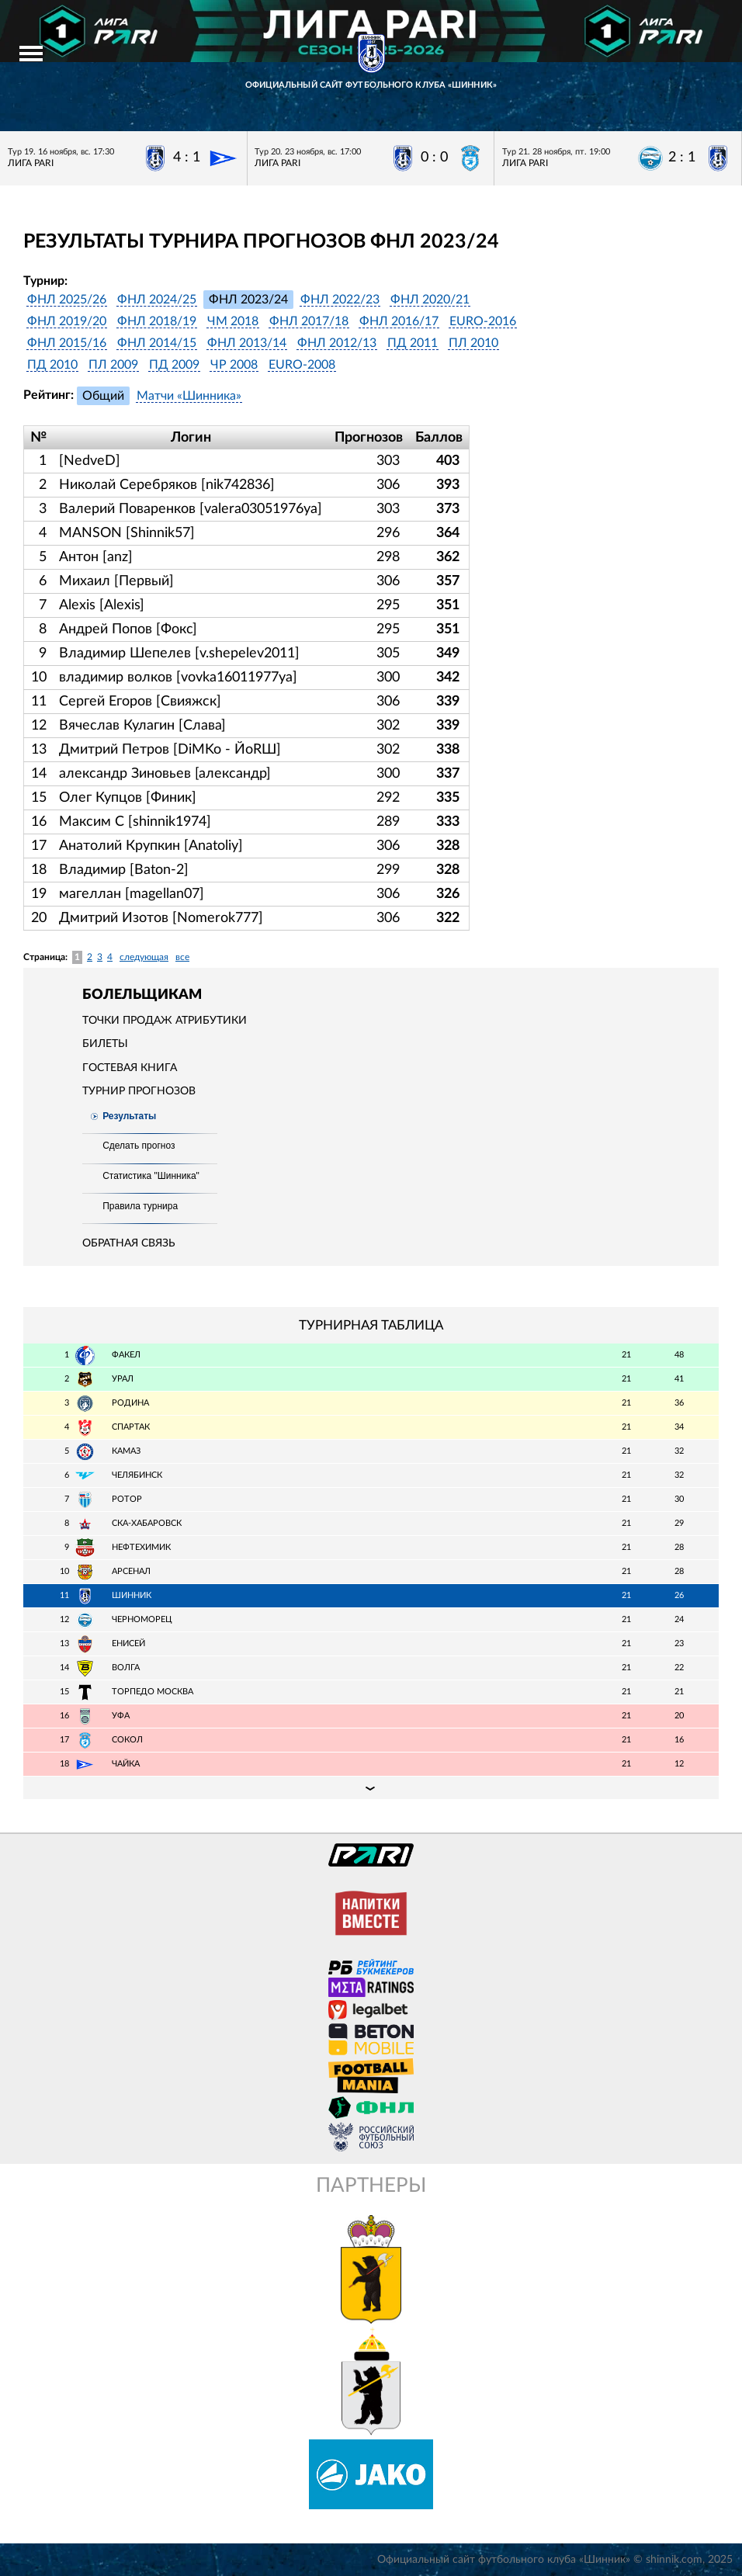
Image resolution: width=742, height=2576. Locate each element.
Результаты (129, 1116)
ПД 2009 (174, 365)
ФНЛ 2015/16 (66, 343)
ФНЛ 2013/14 (246, 343)
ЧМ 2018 (232, 321)
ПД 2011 (412, 343)
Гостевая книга (129, 1068)
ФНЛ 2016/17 (399, 321)
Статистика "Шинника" (150, 1175)
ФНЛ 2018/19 (156, 321)
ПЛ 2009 (113, 365)
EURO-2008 (302, 365)
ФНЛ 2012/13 (336, 343)
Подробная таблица (371, 1787)
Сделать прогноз (138, 1145)
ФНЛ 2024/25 (156, 299)
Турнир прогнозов (139, 1091)
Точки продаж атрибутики (164, 1020)
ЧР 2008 (234, 365)
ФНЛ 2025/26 (66, 299)
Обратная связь (128, 1243)
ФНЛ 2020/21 (430, 299)
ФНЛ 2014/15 (156, 343)
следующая (144, 957)
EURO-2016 (482, 321)
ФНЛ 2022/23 (340, 299)
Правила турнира (140, 1206)
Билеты (105, 1043)
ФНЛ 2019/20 (66, 321)
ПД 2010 (52, 365)
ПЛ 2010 (473, 343)
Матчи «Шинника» (189, 396)
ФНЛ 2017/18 (308, 321)
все (182, 957)
